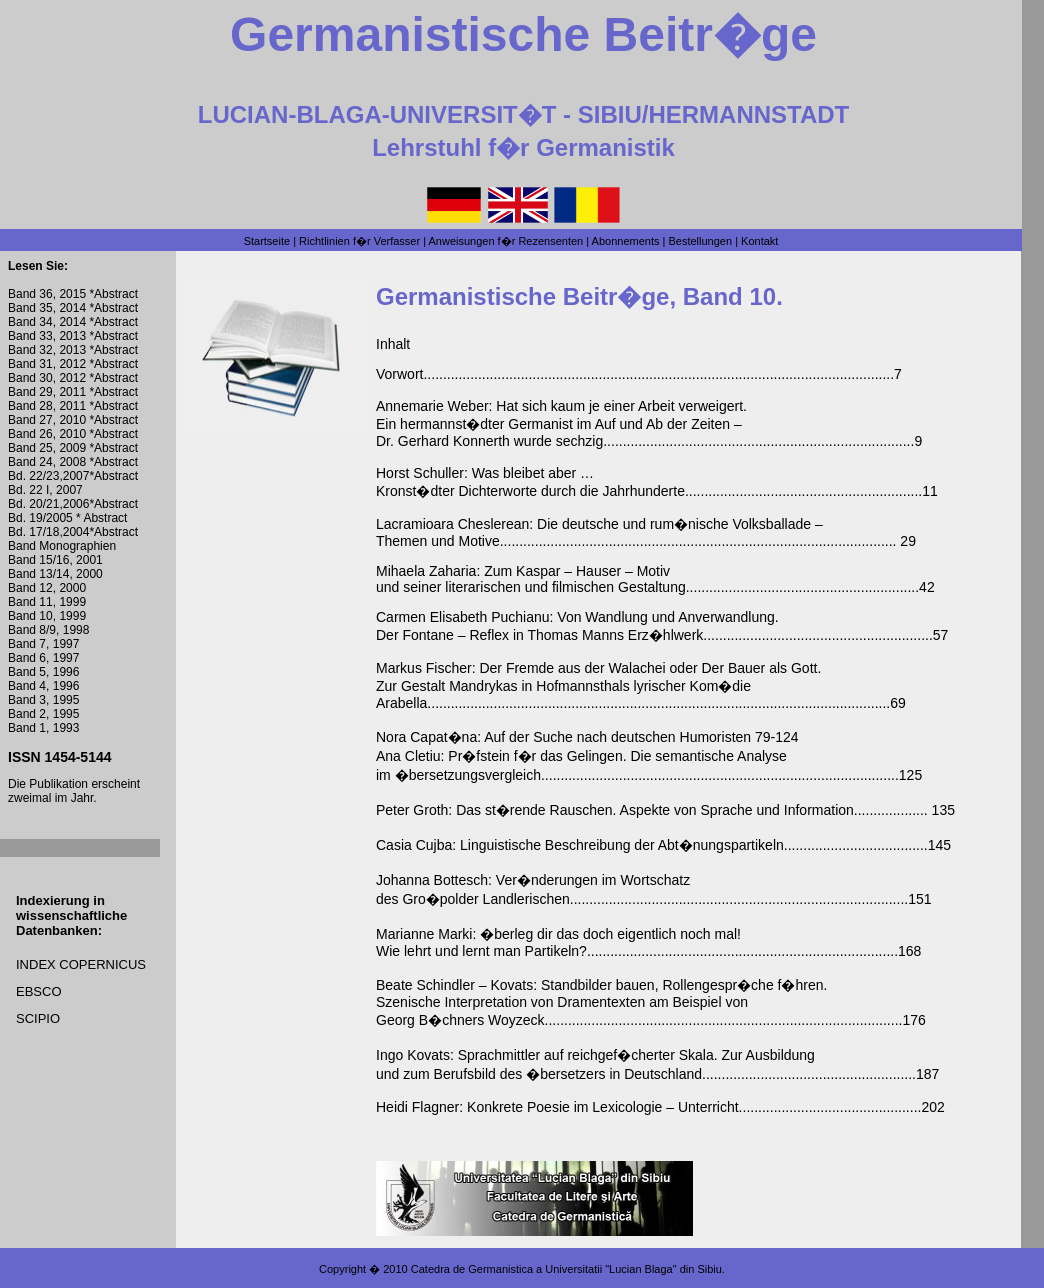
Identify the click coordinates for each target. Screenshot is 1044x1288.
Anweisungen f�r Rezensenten (506, 241)
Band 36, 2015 (48, 294)
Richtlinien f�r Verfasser (359, 241)
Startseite (267, 241)
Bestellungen (700, 241)
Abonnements (626, 241)
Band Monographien (62, 546)
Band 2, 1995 (43, 714)
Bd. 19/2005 (42, 518)
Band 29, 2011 (47, 392)
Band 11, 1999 (47, 602)
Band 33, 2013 (47, 336)
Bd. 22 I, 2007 (45, 490)
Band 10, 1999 (47, 616)
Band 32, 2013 (47, 350)
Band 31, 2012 (47, 364)
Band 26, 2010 (47, 434)
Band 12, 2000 (47, 588)
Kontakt (759, 241)
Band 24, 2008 (47, 462)
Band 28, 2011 (47, 406)
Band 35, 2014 (47, 308)
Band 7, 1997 (43, 644)
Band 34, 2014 (47, 322)
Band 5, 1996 (43, 672)
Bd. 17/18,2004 (48, 532)
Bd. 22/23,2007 (48, 476)
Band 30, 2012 (47, 378)
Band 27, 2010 (47, 420)
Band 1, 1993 (43, 728)
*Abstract (112, 308)
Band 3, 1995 (43, 700)
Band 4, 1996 (43, 686)
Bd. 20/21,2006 (48, 504)
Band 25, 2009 (47, 448)
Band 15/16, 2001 (55, 560)
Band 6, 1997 (43, 658)
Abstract (116, 294)
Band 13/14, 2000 (55, 574)
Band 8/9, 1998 (48, 630)
